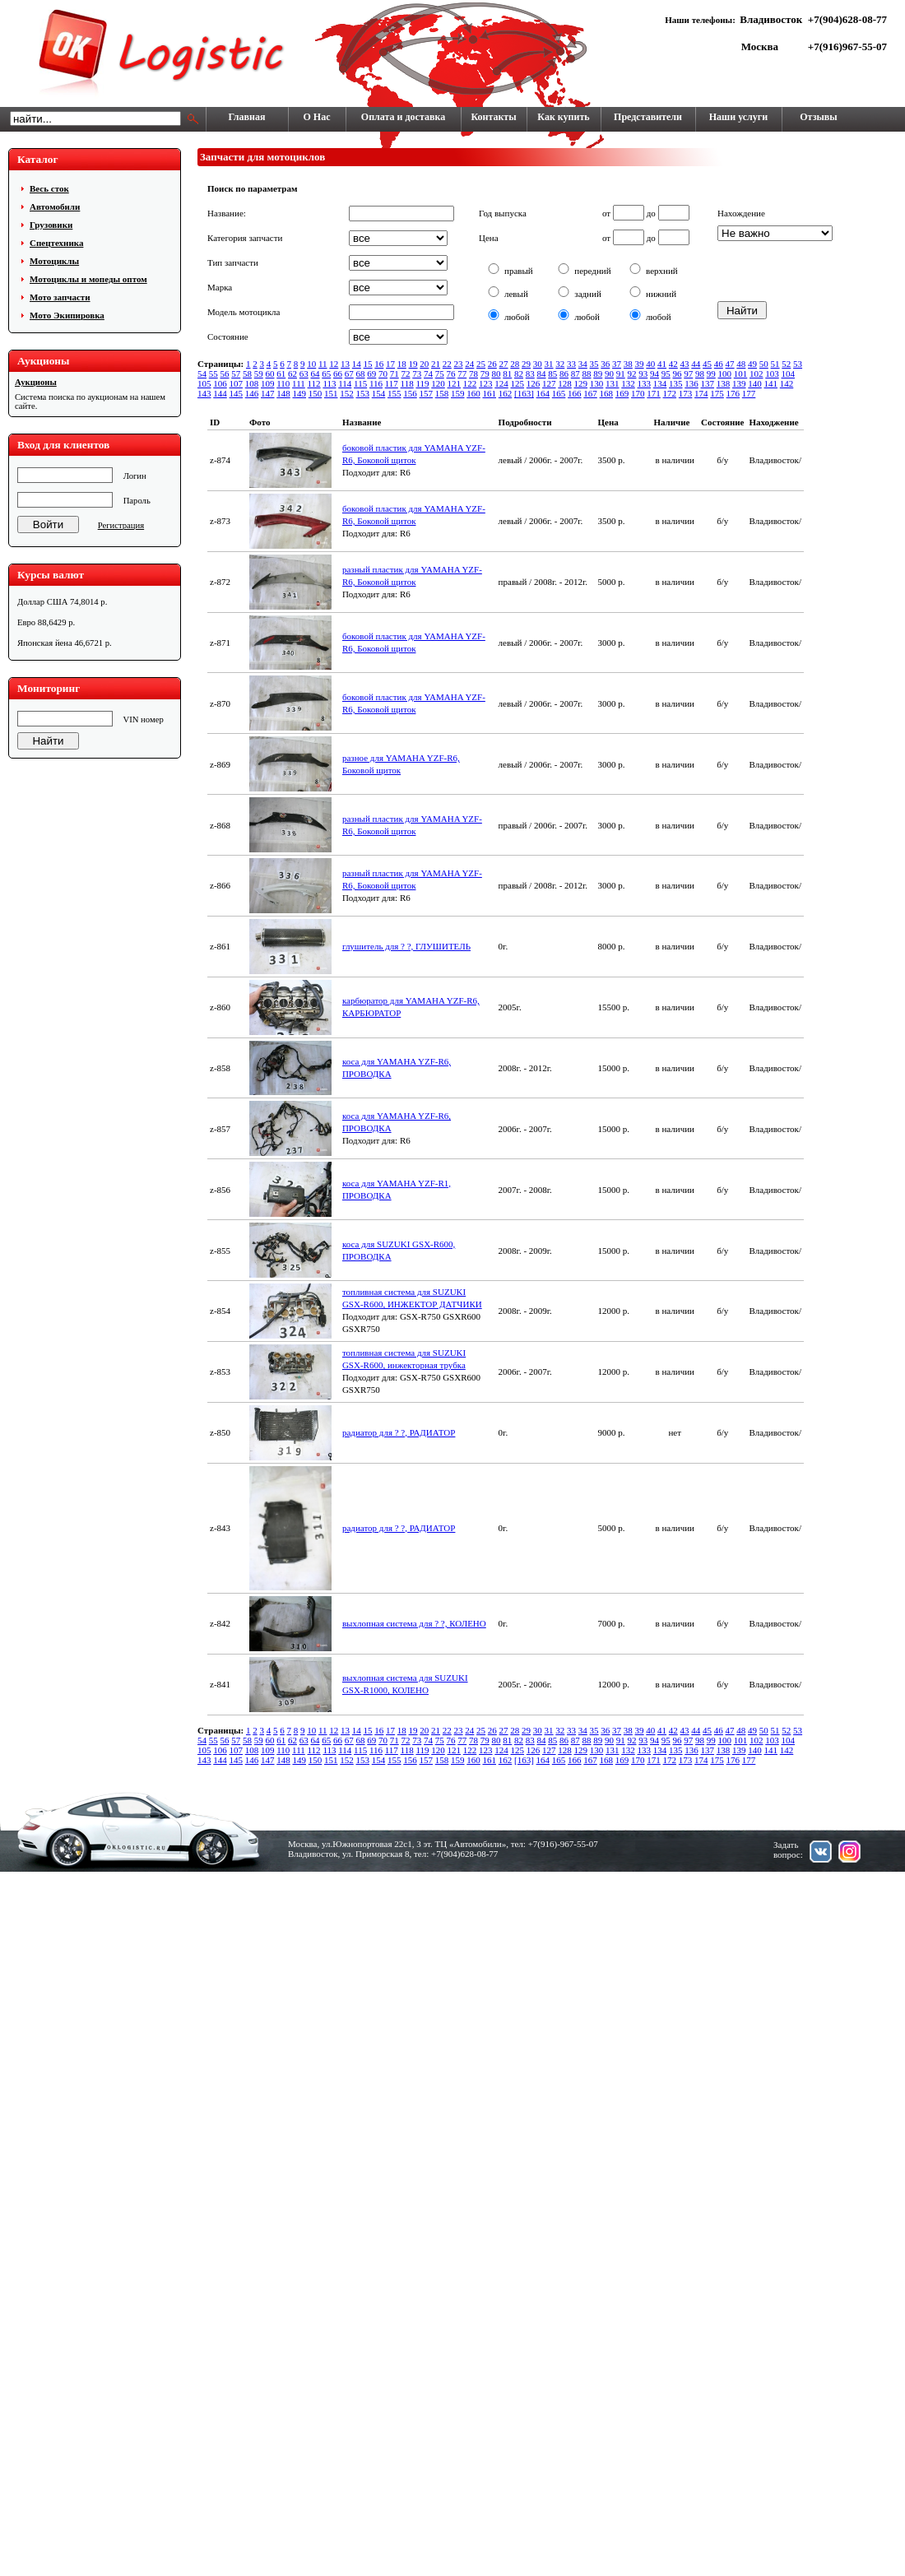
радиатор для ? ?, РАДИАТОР (399, 1432)
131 (613, 383)
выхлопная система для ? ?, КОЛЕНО (414, 1623)
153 (363, 393)
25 (480, 364)
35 (594, 364)
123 (486, 383)
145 (237, 393)
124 (501, 383)
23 (458, 364)
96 (677, 373)
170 (638, 393)
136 (691, 383)
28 (514, 364)
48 (740, 364)
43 (684, 364)
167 (590, 393)
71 (394, 373)
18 (401, 364)
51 (775, 364)
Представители (648, 117)
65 (326, 373)
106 (220, 383)
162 (506, 393)
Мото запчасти (60, 297)
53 (797, 364)
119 (422, 383)
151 (331, 393)
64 (315, 373)
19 (413, 364)
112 (314, 383)
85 (552, 373)
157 (427, 393)
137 (708, 383)
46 (718, 364)
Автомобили (55, 206)
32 (559, 364)
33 (571, 364)
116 (376, 383)
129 (581, 383)
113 (329, 383)
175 (717, 393)
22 (447, 364)
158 (442, 393)
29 (526, 364)
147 (268, 393)
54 (202, 373)
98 (699, 373)
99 (711, 373)
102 (756, 373)
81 (507, 373)
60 (270, 373)
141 (771, 383)
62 (292, 373)
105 (204, 383)
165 (559, 393)
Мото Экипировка (67, 315)
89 (597, 373)
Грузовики (51, 225)
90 (609, 373)
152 (347, 393)
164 (543, 393)
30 (537, 364)
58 (247, 373)
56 (225, 373)
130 (597, 383)
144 (220, 393)
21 (435, 364)
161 (490, 393)
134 (660, 383)
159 (458, 393)
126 (534, 383)
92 (632, 373)
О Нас (317, 117)
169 (622, 393)
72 (406, 373)
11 (322, 364)
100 (725, 373)
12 (333, 364)
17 (390, 364)
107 (237, 383)
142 (787, 383)
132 (628, 383)
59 (258, 373)
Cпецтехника (56, 243)
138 (724, 383)
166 (575, 393)
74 (428, 373)
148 (283, 393)
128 (565, 383)
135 (676, 383)
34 (582, 364)
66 (337, 373)
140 (755, 383)
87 (575, 373)
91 (620, 373)
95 (666, 373)
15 (368, 364)
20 (424, 364)
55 (213, 373)
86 (564, 373)
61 (280, 373)
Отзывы (818, 117)
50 (763, 364)
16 (378, 364)
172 (670, 393)
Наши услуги (738, 117)
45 (707, 364)
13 (345, 364)
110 (283, 383)
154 (379, 393)
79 (485, 373)
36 (605, 364)
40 (650, 364)
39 (639, 364)
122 (470, 383)
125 (518, 383)
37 (616, 364)
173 (686, 393)
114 (344, 383)
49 (752, 364)
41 (661, 364)
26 (492, 364)
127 (549, 383)
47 (730, 364)
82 (518, 373)
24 (469, 364)
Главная (247, 117)
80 (496, 373)
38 (628, 364)
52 (786, 364)
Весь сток (49, 188)
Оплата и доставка (403, 117)
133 (645, 383)
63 (304, 373)
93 (642, 373)
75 (439, 373)
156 (410, 393)
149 (300, 393)
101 (741, 373)
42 (673, 364)
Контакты (493, 117)
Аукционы (36, 382)
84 (541, 373)
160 (473, 393)
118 (407, 383)
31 (549, 364)
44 (695, 364)
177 (749, 393)
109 (268, 383)
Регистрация (121, 525)
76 (451, 373)
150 (316, 393)
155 (394, 393)
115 (360, 383)
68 (360, 373)
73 (416, 373)
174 (701, 393)
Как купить (563, 117)
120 (438, 383)
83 (530, 373)
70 (383, 373)
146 (252, 393)
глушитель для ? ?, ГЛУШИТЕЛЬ (406, 946)
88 (587, 373)
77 (461, 373)
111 (298, 383)
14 (356, 364)
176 (733, 393)
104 (789, 373)
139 (739, 383)
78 (473, 373)
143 (204, 393)
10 (311, 364)
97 (688, 373)
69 (371, 373)
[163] (524, 393)
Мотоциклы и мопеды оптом (88, 279)
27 (503, 364)
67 (349, 373)
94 (654, 373)
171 (654, 393)
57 (235, 373)
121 (455, 383)
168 (607, 393)
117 (391, 383)
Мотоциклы (54, 261)
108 (252, 383)
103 (772, 373)
